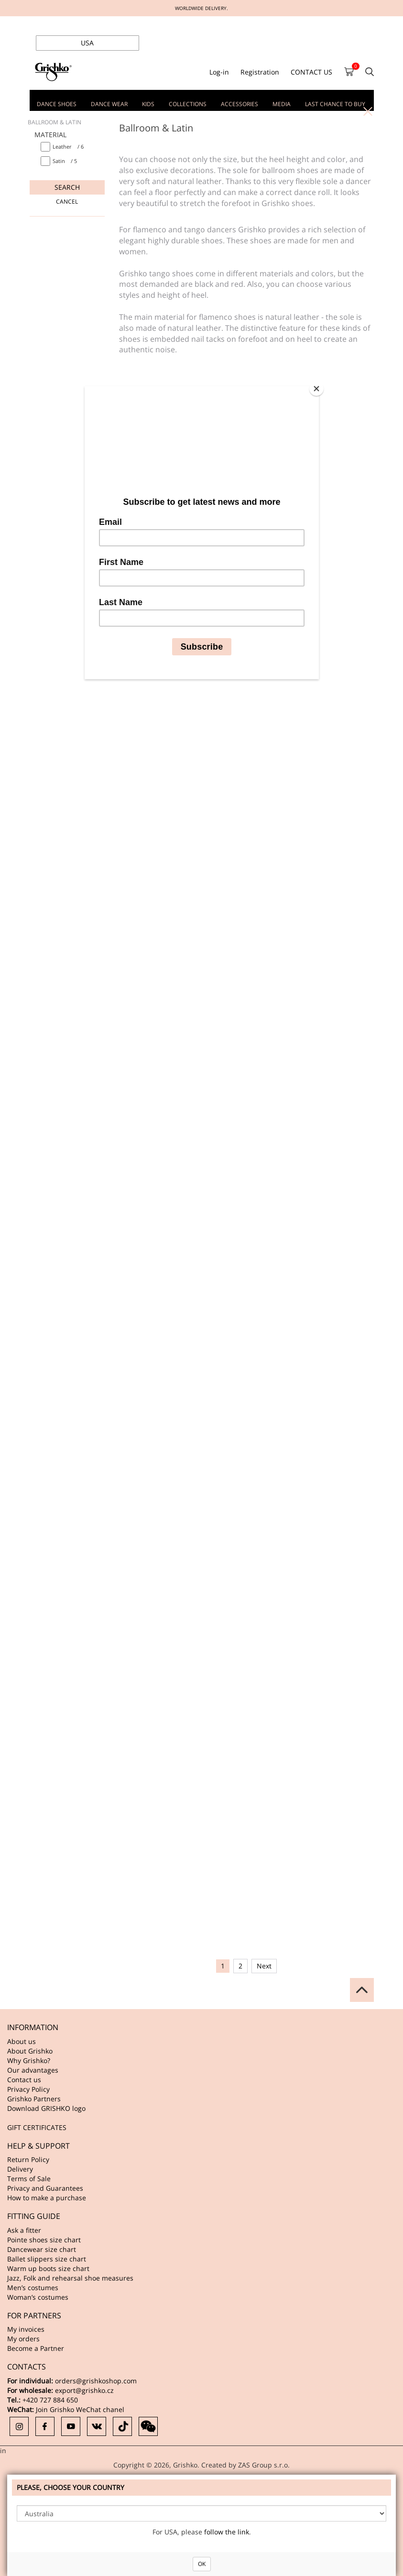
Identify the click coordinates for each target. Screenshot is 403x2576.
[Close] (316, 388)
